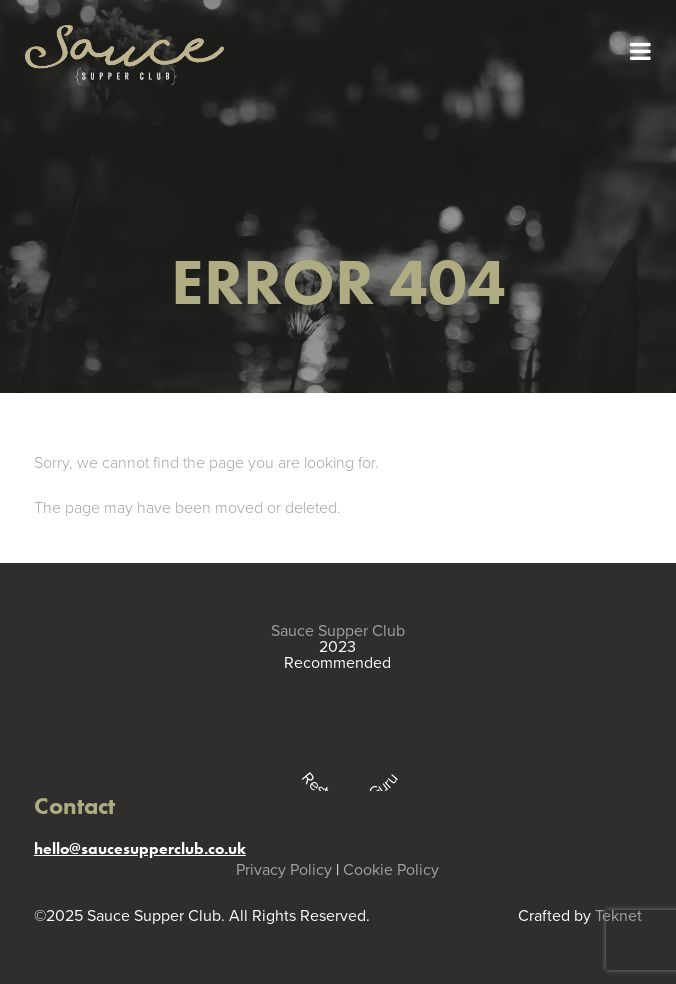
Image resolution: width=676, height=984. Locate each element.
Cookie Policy (391, 870)
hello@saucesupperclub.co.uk (140, 848)
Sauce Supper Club (338, 631)
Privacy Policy (284, 870)
